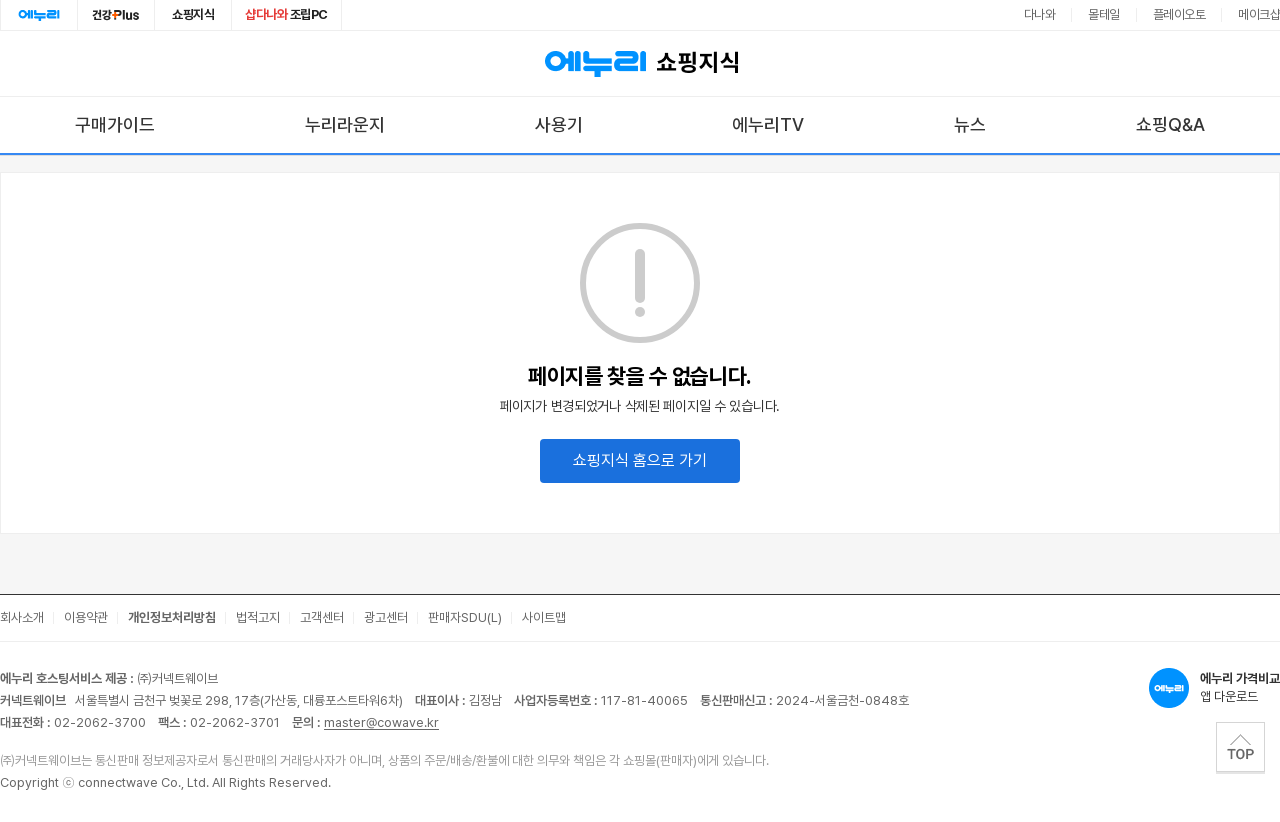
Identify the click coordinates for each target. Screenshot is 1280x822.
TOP (1240, 747)
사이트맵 (544, 617)
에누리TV (768, 124)
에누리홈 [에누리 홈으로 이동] (39, 15)
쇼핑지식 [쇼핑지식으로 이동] (193, 14)
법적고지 (258, 617)
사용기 (559, 124)
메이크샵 (1259, 14)
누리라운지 (345, 124)
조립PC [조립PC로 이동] (286, 14)
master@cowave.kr (381, 722)
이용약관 (86, 617)
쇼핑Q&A (1170, 124)
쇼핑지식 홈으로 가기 (640, 460)
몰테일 (1104, 14)
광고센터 (386, 617)
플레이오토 (1179, 14)
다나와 (1040, 14)
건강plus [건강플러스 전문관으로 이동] (116, 15)
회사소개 (22, 617)
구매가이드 (115, 124)
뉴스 (970, 124)
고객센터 (322, 617)
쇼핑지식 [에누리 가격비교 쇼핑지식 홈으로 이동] (640, 64)
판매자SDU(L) (465, 617)
